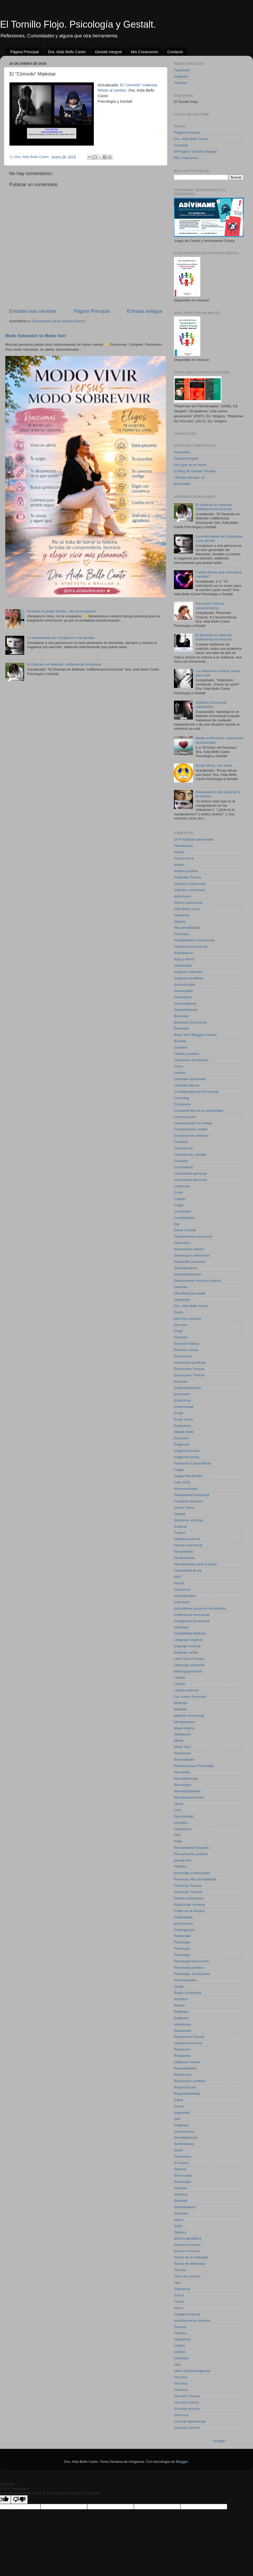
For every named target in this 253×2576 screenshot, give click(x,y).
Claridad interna (186, 1085)
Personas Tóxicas (188, 1892)
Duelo (178, 1312)
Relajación (182, 2056)
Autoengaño (183, 991)
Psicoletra (181, 452)
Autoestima (183, 997)
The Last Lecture (187, 2276)
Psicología (182, 1948)
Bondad (180, 1041)
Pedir (178, 1841)
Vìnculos (181, 2390)
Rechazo (181, 1999)
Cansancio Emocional (191, 1060)
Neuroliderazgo (186, 1778)
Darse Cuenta (185, 1230)
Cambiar (180, 1047)
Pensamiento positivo (191, 1854)
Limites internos (186, 1690)
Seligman (181, 2125)
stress (178, 2220)
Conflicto (181, 1142)
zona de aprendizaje (190, 2421)
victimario (181, 2358)
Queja (178, 1986)
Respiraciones (185, 2087)
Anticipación (183, 953)
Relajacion (182, 2049)
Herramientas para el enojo (195, 1564)
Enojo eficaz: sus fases (214, 765)
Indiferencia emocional (192, 1615)
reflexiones (182, 2024)
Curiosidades (184, 1218)
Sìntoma (180, 2194)
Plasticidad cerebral (189, 1905)
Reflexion (181, 2012)
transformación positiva (192, 2320)
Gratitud (180, 1526)
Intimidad (181, 1627)
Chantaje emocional (189, 1079)
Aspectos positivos (188, 978)
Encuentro (182, 1394)
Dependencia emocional (193, 1236)
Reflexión (181, 2018)
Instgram (181, 76)
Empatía (180, 1381)
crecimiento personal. (191, 1180)
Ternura (180, 2270)
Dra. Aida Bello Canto (67, 51)
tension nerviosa (187, 2251)
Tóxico (179, 2302)
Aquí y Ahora (184, 959)
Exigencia (181, 1444)
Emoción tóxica (186, 1350)
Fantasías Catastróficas (192, 1463)
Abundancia (183, 846)
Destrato (180, 1287)
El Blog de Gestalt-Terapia (194, 471)
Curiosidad (182, 1211)
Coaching (181, 1098)
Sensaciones (184, 2131)
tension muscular (187, 2245)
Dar (177, 1224)
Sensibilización (185, 2138)
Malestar (181, 1703)
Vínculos (181, 2383)
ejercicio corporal (187, 1319)
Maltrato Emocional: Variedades (211, 705)
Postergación (184, 1930)
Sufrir (178, 2226)
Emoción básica (186, 1344)
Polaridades (183, 1917)
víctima (179, 2352)
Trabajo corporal (187, 2314)
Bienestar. (182, 1028)
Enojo (178, 1413)
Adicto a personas (188, 903)
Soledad (180, 2201)
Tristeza (180, 2333)
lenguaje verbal (186, 1652)
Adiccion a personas (190, 884)
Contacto (175, 51)
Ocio (177, 1810)
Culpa (178, 1205)
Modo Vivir (182, 1747)
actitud (179, 865)
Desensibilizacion (187, 1274)
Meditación (182, 1734)
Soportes (181, 2213)
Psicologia (182, 1942)
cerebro (180, 1073)
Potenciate (182, 1936)
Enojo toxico (183, 1419)
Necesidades (184, 1759)
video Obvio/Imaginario (192, 2371)
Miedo (179, 1741)
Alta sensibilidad (187, 928)
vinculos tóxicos (186, 2402)
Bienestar (181, 1016)
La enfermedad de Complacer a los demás (60, 638)
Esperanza (182, 1426)
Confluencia (183, 1148)
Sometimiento (185, 2207)
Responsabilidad (187, 2094)
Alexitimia (181, 915)
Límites (180, 1684)
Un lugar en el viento (190, 465)
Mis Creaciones (144, 51)
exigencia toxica (186, 1451)
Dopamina (182, 1300)
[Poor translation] (19, 2499)
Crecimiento (183, 1167)
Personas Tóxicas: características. (210, 606)
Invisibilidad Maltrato (190, 1633)
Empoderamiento (187, 1388)
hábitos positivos (187, 1539)
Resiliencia (182, 2075)
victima (179, 2345)
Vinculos (180, 2377)
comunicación (185, 1117)
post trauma (183, 1923)
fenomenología (185, 1489)
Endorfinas (182, 1400)
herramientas (184, 1558)
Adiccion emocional (189, 890)
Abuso (179, 852)
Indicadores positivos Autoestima (200, 1608)
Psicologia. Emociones (192, 1974)
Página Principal (24, 51)
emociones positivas (190, 1362)
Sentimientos (184, 2144)
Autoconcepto (185, 984)
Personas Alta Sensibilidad (195, 1879)
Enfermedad (183, 1407)
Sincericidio (183, 2175)
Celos (178, 1066)
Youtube (180, 83)
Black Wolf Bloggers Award (195, 1035)
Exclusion (181, 1438)
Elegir (178, 1331)
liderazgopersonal (188, 1671)
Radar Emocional (187, 1993)
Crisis (178, 1192)
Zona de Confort (187, 2428)
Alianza (180, 922)
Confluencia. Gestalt (190, 1155)
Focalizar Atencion (188, 1501)
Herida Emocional (188, 1545)
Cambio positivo (186, 1054)
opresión (181, 1823)
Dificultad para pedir (190, 1293)
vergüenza (182, 2339)
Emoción (181, 1337)
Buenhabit (182, 484)
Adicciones (182, 896)
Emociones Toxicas (189, 1369)
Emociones (183, 1356)
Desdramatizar (185, 1268)
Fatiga (179, 1470)
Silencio (180, 2169)
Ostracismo (183, 1829)
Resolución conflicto (190, 2081)
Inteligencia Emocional (192, 1621)
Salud (178, 2100)
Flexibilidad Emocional (191, 1495)
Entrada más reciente (33, 311)
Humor (179, 1583)
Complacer (182, 1104)
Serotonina (182, 2156)
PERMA (180, 1867)
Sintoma (180, 2188)
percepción (182, 1860)
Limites (179, 1678)
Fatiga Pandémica (188, 1476)
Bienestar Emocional (190, 1022)
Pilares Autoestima (188, 1898)
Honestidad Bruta (187, 1570)
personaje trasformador (192, 1873)
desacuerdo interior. (189, 1249)
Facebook (181, 70)
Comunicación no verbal (193, 1123)
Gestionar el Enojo (188, 1520)
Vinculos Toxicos (187, 2396)
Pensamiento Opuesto (191, 1848)
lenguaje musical (187, 1646)
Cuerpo (180, 1199)
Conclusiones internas (191, 1136)
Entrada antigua (144, 311)
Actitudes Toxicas (187, 877)
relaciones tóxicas (188, 2043)
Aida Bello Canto (187, 909)
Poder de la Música (189, 1911)
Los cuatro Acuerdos (190, 1697)
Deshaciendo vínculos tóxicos (197, 1281)
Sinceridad (182, 2182)
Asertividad (183, 965)
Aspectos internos (188, 972)
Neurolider (182, 1772)
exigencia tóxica (186, 1457)
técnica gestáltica (187, 2238)
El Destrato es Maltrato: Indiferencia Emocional (64, 664)
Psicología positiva (188, 1967)
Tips (177, 2283)
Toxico (179, 2295)
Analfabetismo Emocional (194, 940)
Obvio (178, 1804)
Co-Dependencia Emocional (196, 1092)
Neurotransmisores (189, 1797)
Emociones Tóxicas (189, 1375)
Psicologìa (182, 1955)
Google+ (219, 2441)
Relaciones (183, 2031)
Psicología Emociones (191, 1961)
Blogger (182, 2462)
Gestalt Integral (108, 51)
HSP (177, 1577)
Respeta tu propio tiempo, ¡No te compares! (61, 611)
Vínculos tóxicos (187, 2409)
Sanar (178, 2106)
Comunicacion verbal (190, 1129)
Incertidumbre (185, 1596)
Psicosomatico (185, 1980)
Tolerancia (182, 2289)
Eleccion (180, 1325)
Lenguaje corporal (188, 1640)
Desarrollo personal (189, 1262)
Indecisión (182, 1602)
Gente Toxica (184, 1508)
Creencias (182, 1186)
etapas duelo (184, 1432)
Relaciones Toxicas (189, 2037)
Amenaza (181, 934)
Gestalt (179, 1514)
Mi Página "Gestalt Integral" (195, 151)
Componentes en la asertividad (198, 1111)
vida (177, 2364)
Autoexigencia (185, 1003)
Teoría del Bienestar (190, 2264)
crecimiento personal (190, 1173)
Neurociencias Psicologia (194, 1766)
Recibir (179, 2005)
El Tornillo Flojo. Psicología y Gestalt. (78, 24)
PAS (177, 1835)
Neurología (182, 1785)
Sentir (178, 2150)
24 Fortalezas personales (194, 839)
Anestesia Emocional (190, 947)
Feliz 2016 (182, 1482)
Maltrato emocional (189, 1716)
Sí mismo (181, 2163)
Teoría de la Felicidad (191, 2257)
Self (177, 2119)
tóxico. (179, 2308)
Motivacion (182, 1753)
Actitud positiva (186, 871)
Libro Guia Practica (189, 1659)
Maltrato (180, 1709)
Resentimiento (185, 2068)
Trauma (180, 2327)
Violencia (181, 2415)
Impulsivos (182, 1589)
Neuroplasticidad (187, 1791)
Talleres (180, 2232)
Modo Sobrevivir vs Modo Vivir (35, 336)
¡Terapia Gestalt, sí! (189, 477)
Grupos (180, 1533)
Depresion (182, 1243)
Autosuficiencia (186, 1010)
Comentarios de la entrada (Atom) (58, 321)
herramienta (183, 1551)
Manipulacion (184, 1722)
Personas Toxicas (188, 1886)
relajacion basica (187, 2062)
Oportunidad (183, 1816)
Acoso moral (184, 858)
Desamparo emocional (192, 1255)
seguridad (181, 2113)
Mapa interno (184, 1728)
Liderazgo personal (189, 1665)
